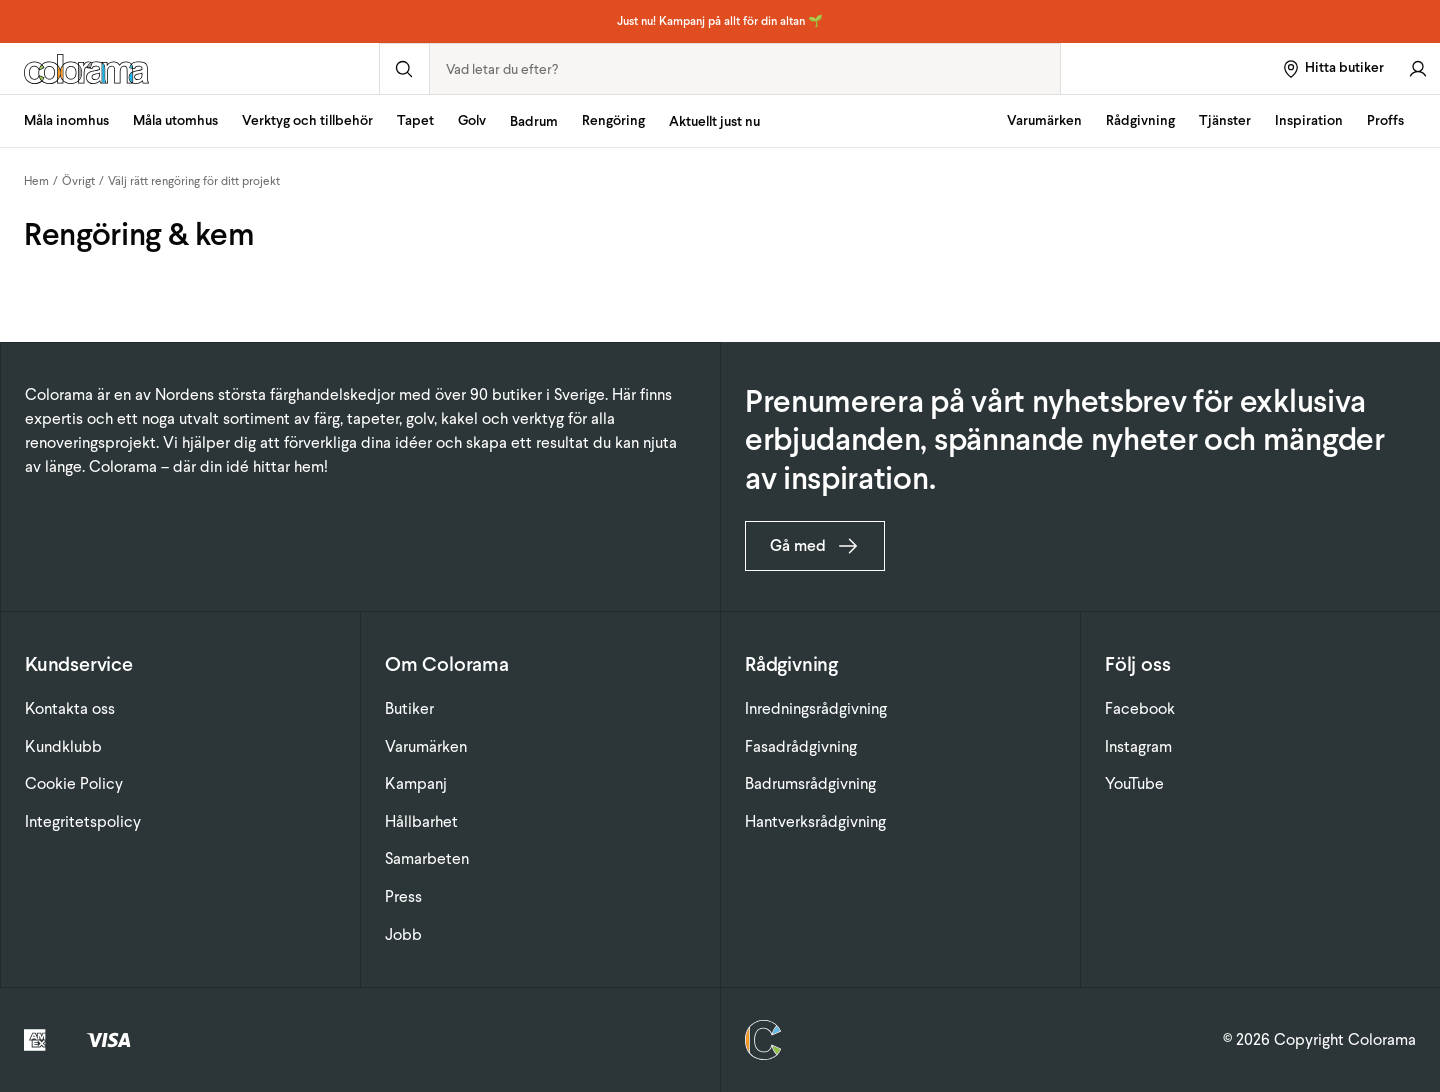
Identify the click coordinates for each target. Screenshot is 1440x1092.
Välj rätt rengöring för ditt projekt (194, 181)
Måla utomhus (175, 120)
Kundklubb (63, 746)
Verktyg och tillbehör (307, 120)
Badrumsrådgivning (810, 783)
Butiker (409, 708)
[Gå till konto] (1418, 68)
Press (403, 896)
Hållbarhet (421, 821)
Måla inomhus (66, 120)
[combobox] (745, 69)
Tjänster (1225, 120)
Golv (472, 120)
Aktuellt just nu (714, 121)
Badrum (534, 121)
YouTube (1134, 783)
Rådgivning (1140, 120)
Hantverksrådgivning (815, 821)
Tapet (415, 120)
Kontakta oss (70, 708)
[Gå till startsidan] (189, 69)
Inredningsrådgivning (816, 708)
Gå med (815, 546)
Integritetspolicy (83, 821)
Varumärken (1044, 120)
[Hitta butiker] (1332, 68)
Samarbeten (427, 858)
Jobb (403, 934)
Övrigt (78, 181)
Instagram (1138, 746)
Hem (36, 181)
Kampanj (416, 783)
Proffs (1385, 120)
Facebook (1140, 708)
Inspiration (1309, 120)
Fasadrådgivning (801, 746)
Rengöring (613, 120)
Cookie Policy (74, 783)
